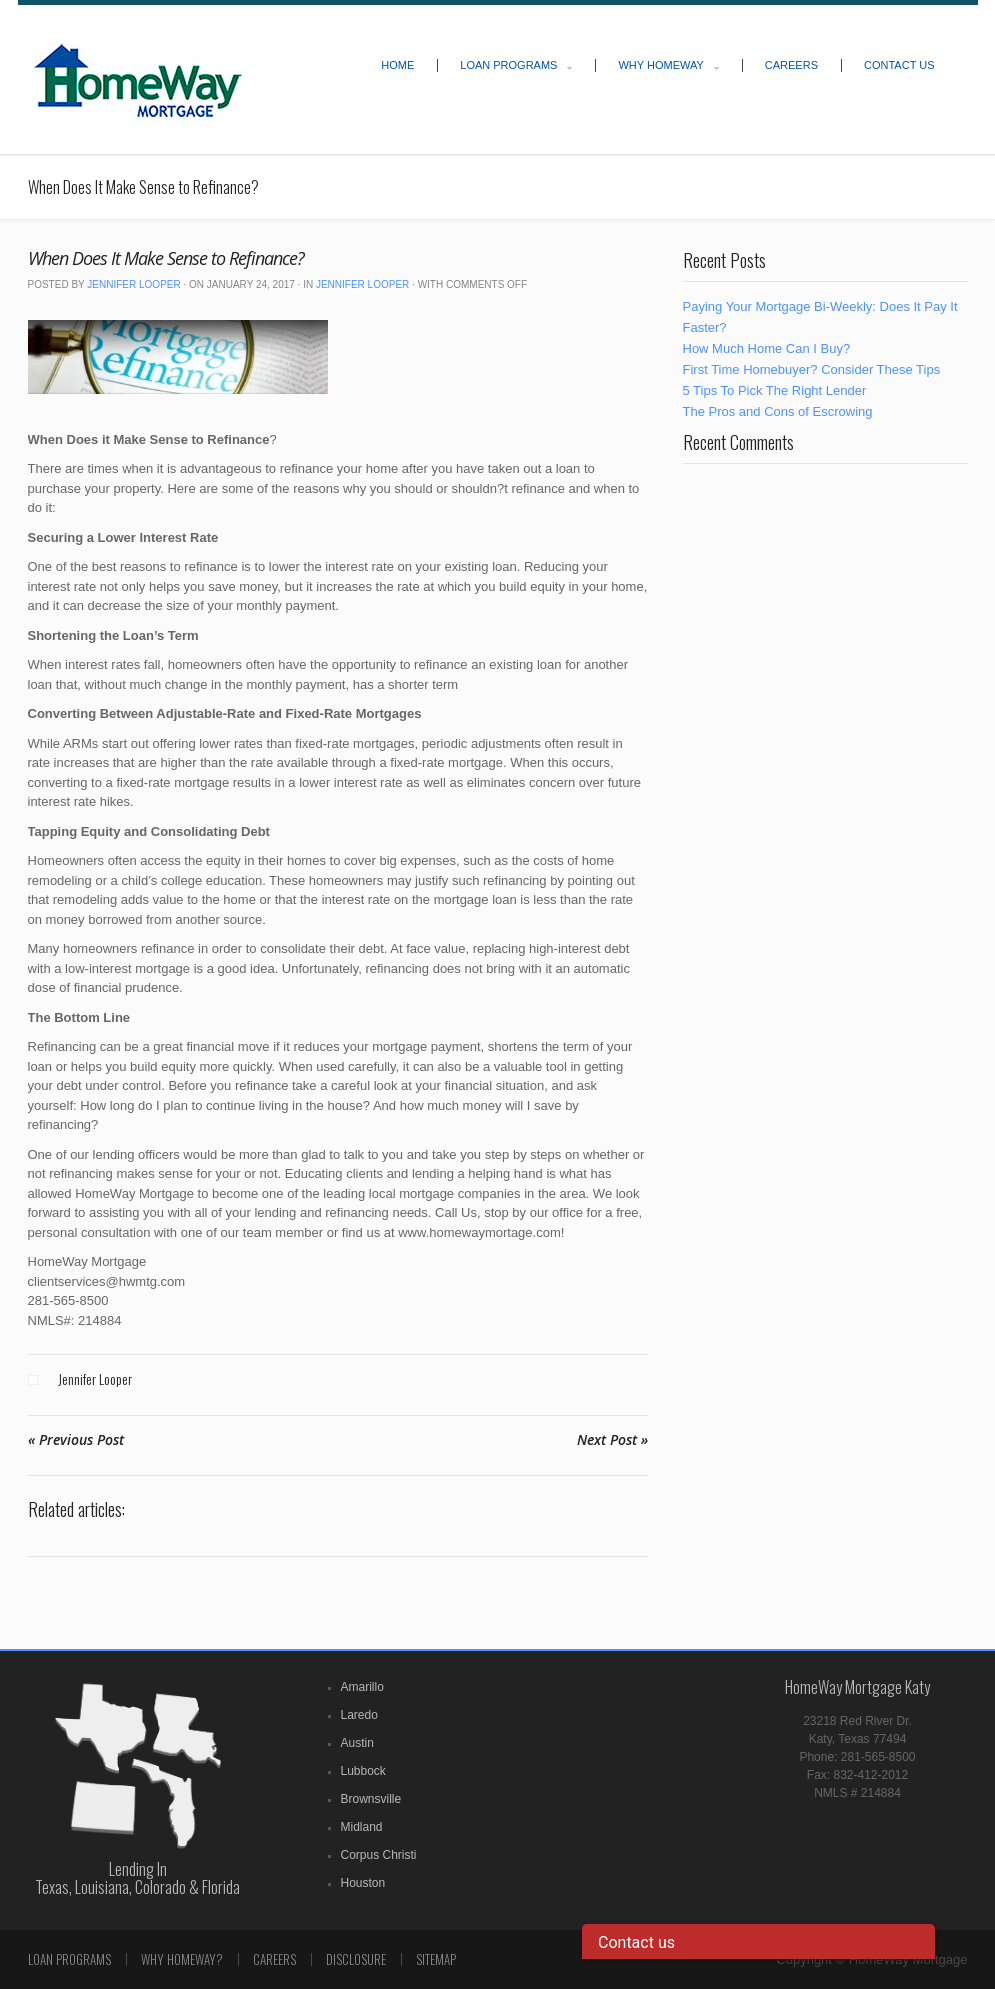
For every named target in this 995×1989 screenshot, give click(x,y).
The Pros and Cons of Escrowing (778, 411)
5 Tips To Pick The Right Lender (775, 390)
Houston (363, 1883)
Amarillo (362, 1687)
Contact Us (899, 65)
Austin (357, 1743)
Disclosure (356, 1959)
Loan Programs (508, 65)
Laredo (359, 1715)
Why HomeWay (660, 65)
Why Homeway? (182, 1959)
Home (397, 65)
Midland (362, 1827)
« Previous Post (76, 1439)
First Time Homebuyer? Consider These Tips (812, 369)
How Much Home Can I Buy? (767, 348)
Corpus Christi (379, 1855)
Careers (791, 65)
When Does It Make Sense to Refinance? (166, 258)
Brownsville (371, 1799)
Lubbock (363, 1771)
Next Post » (612, 1439)
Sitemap (436, 1959)
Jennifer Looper (133, 284)
